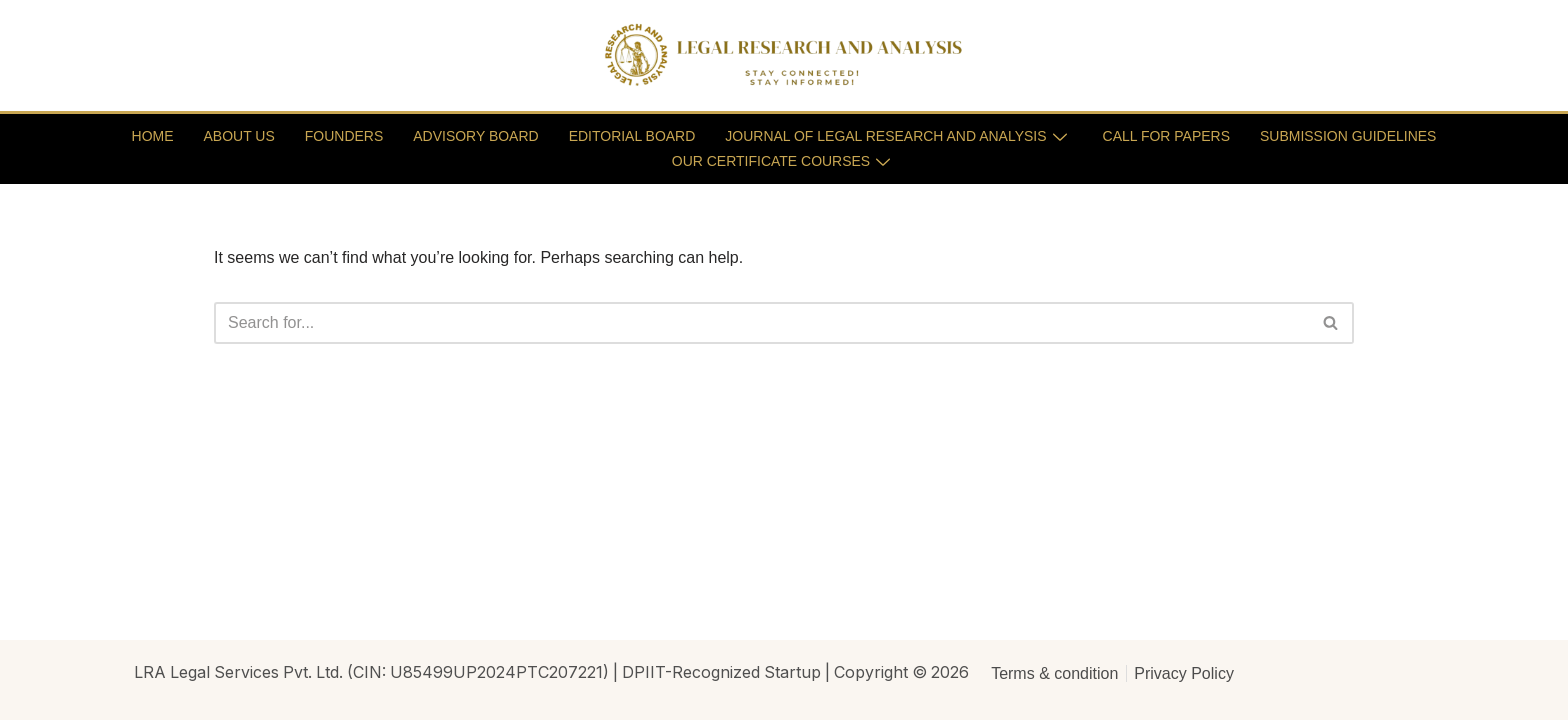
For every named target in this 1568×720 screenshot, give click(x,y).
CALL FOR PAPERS (1167, 136)
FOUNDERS (343, 136)
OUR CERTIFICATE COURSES (781, 161)
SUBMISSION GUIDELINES (1348, 136)
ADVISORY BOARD (476, 136)
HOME (152, 136)
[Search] (761, 323)
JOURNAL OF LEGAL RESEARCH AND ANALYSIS (896, 136)
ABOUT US (238, 136)
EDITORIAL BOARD (631, 136)
